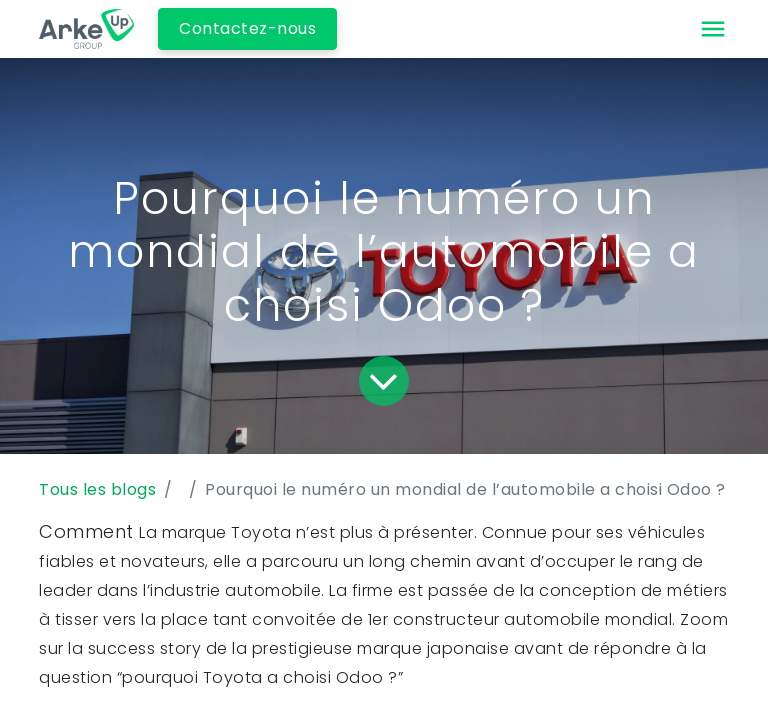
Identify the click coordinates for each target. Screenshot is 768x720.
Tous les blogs (97, 489)
